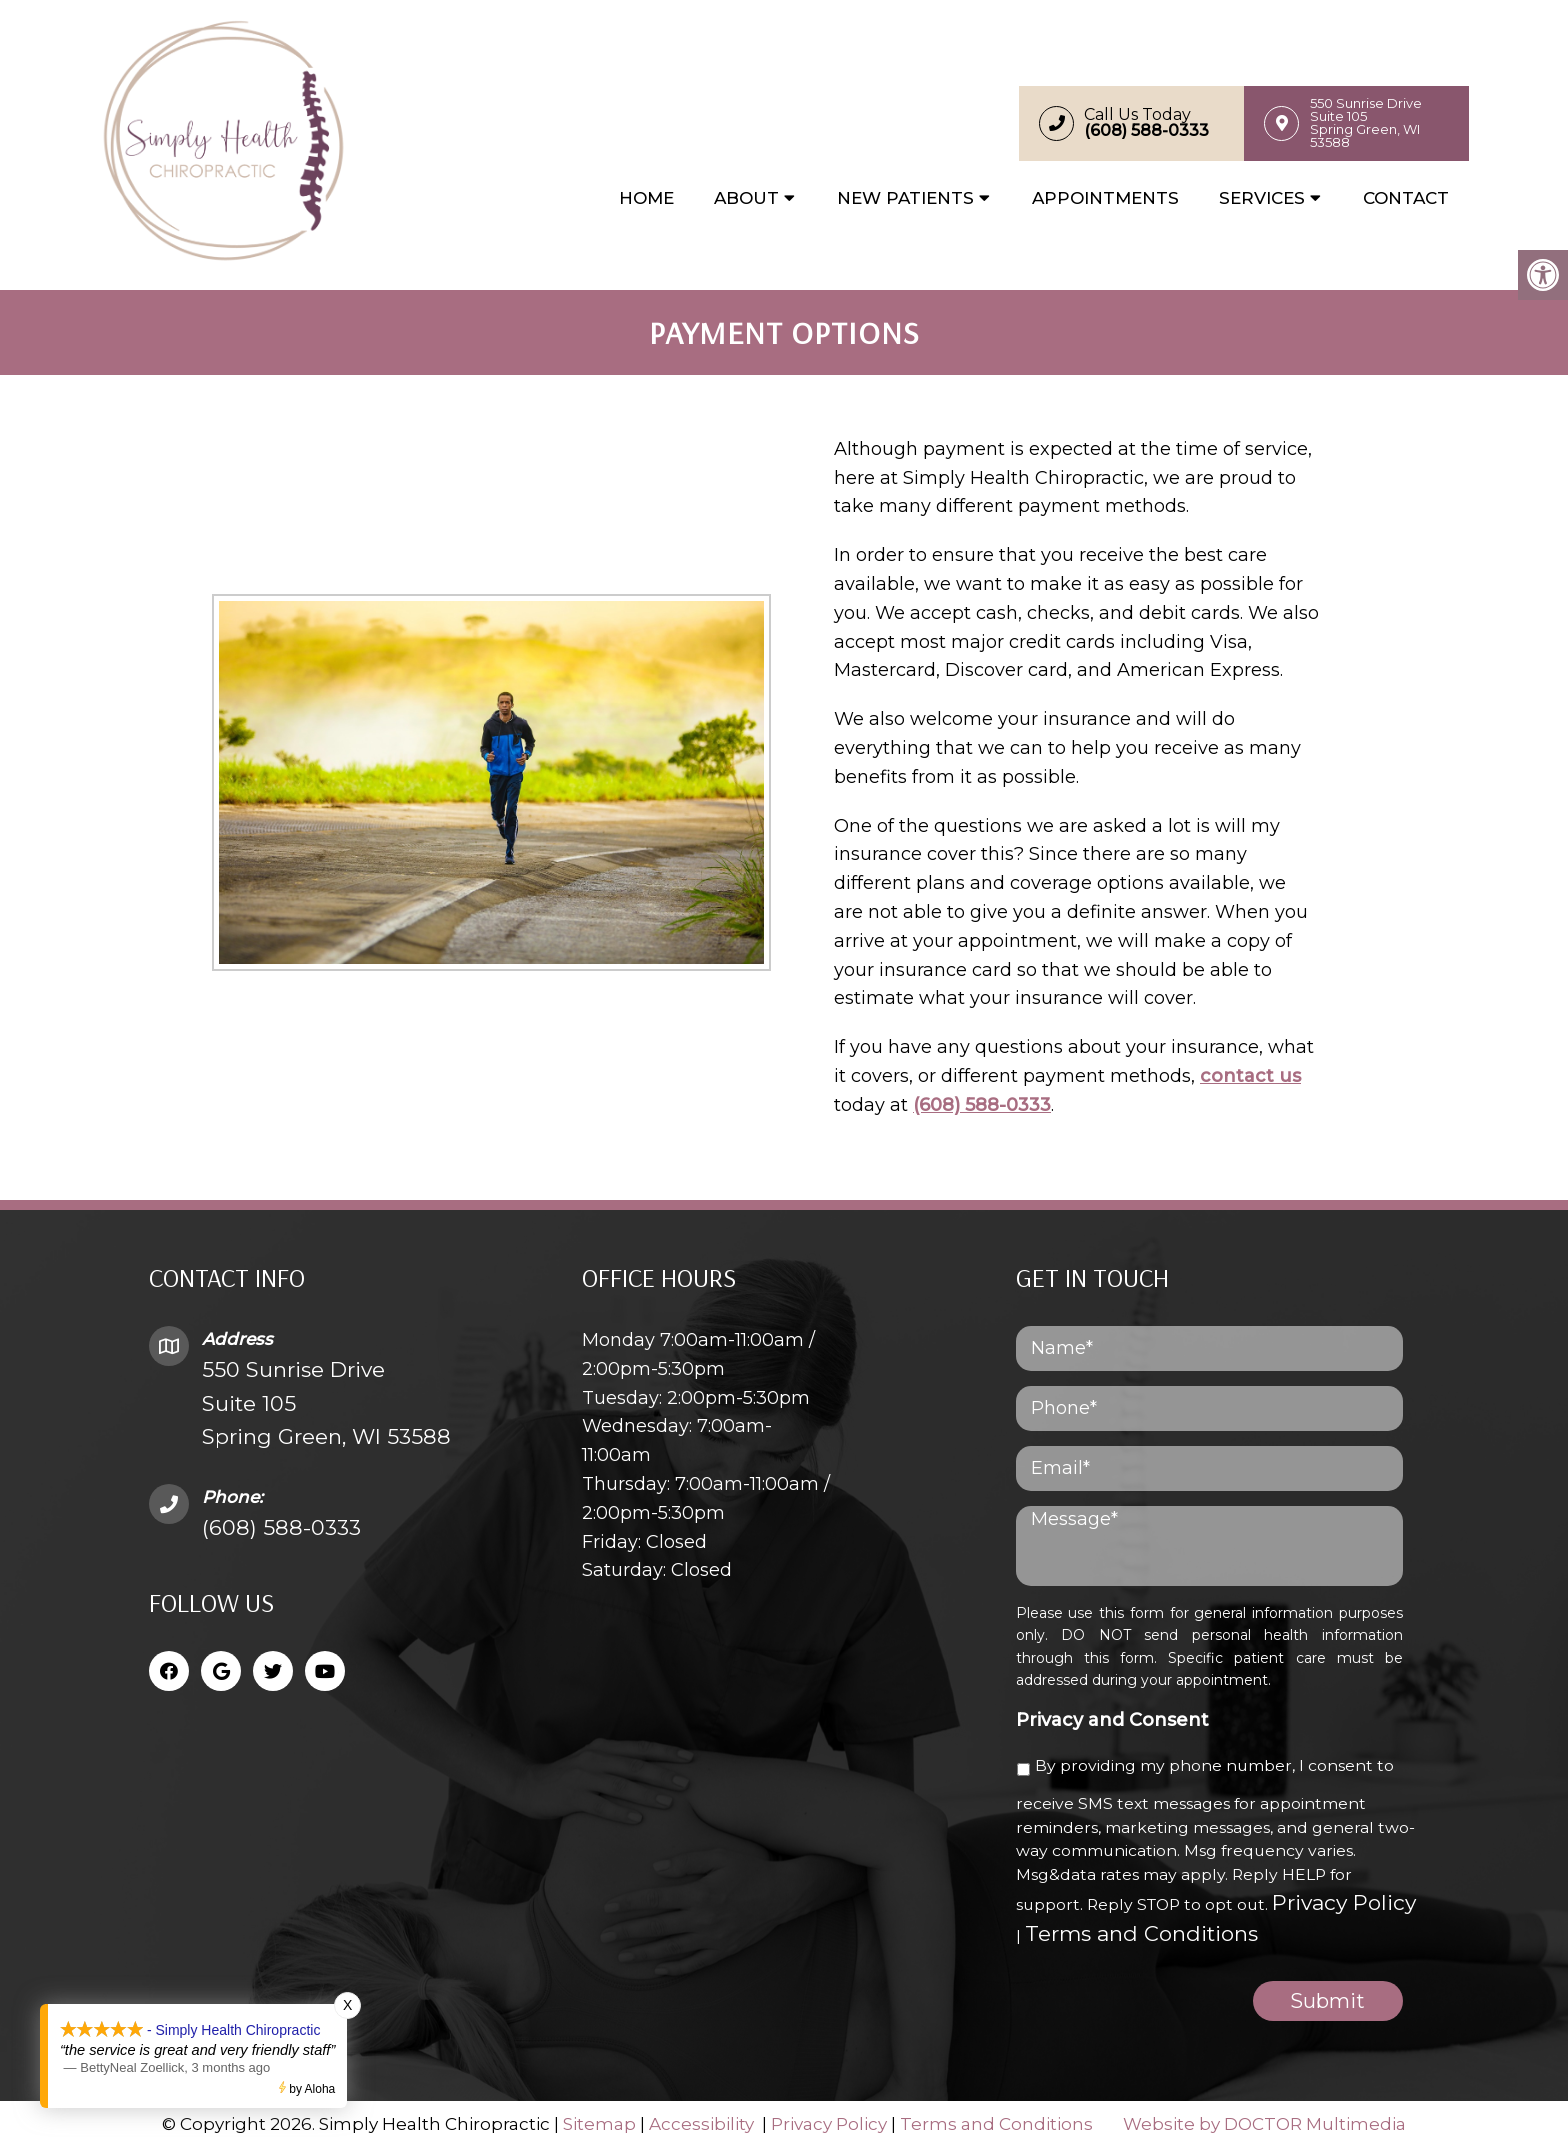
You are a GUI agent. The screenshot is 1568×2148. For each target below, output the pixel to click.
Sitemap (599, 2124)
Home (646, 198)
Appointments (1105, 198)
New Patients (905, 198)
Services (1262, 198)
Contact (1406, 198)
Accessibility (701, 2124)
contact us (1250, 1076)
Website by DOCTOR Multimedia (1264, 2124)
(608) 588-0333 (982, 1105)
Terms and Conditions (1141, 1933)
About (746, 198)
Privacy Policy (1344, 1902)
